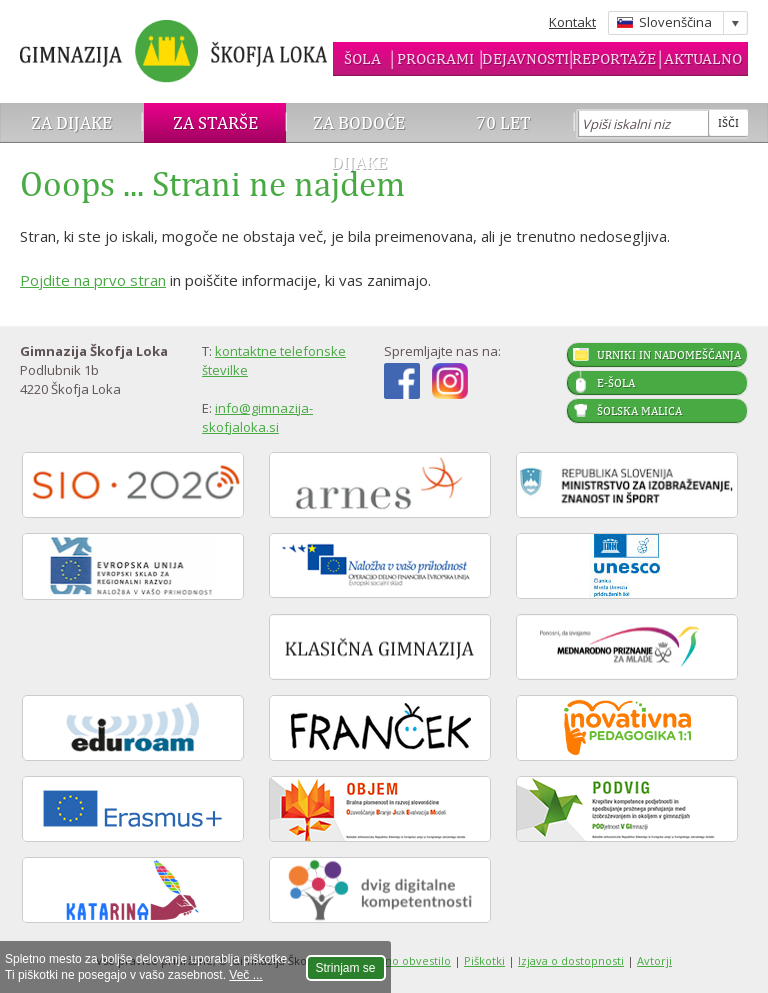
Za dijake (71, 122)
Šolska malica (639, 411)
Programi (435, 58)
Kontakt (572, 22)
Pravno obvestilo (406, 960)
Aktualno (703, 58)
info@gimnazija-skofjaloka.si (257, 417)
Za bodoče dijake (359, 142)
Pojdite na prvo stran (93, 280)
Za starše (215, 122)
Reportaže (614, 58)
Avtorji (654, 960)
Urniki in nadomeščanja (669, 355)
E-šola (616, 383)
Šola (362, 58)
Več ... (245, 975)
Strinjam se (346, 968)
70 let (503, 122)
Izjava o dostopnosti (571, 960)
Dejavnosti (525, 58)
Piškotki (484, 960)
